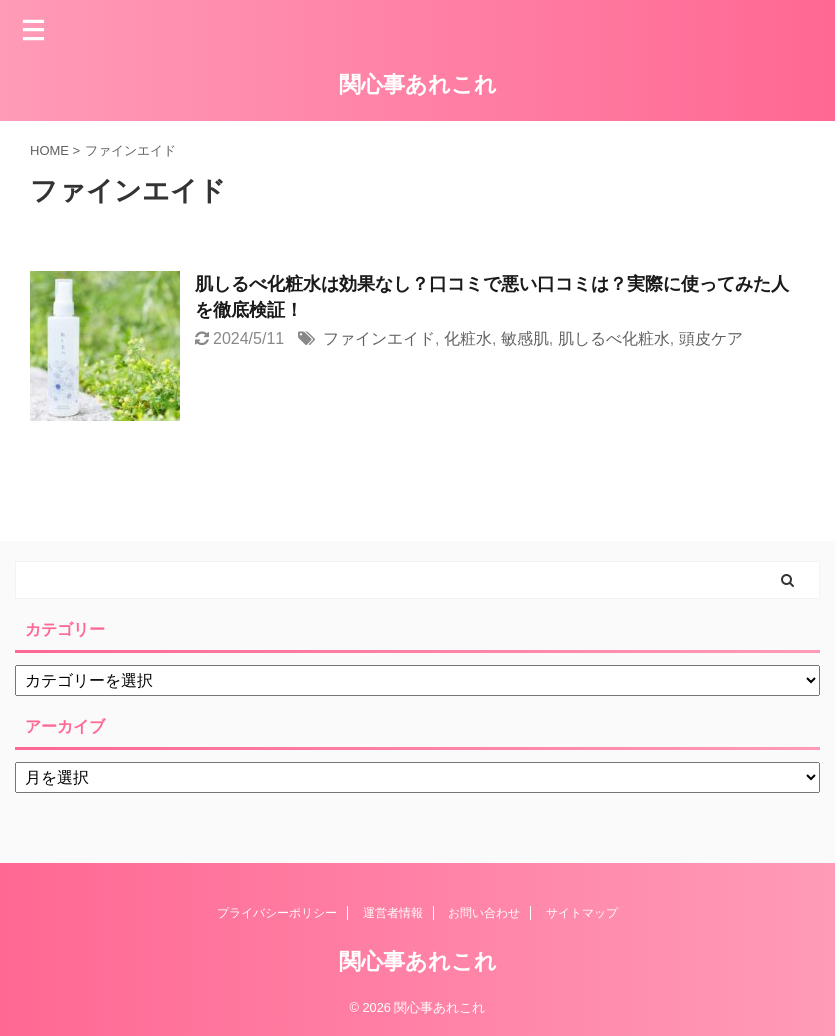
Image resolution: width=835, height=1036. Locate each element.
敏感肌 (525, 338)
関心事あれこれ (418, 84)
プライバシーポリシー (277, 913)
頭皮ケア (711, 338)
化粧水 (468, 338)
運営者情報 (393, 913)
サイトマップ (582, 913)
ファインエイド (379, 338)
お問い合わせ (484, 913)
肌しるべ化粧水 (614, 338)
